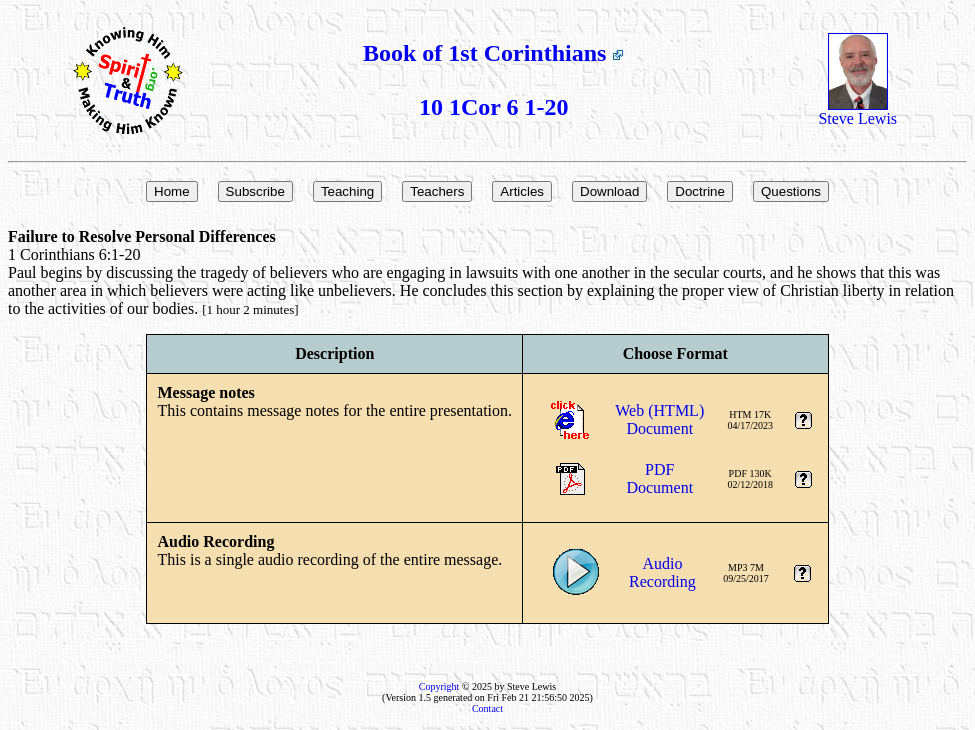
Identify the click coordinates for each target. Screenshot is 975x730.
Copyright (439, 686)
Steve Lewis (857, 111)
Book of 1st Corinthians (493, 53)
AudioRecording (662, 572)
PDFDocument (659, 478)
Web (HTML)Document (659, 419)
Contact (487, 708)
